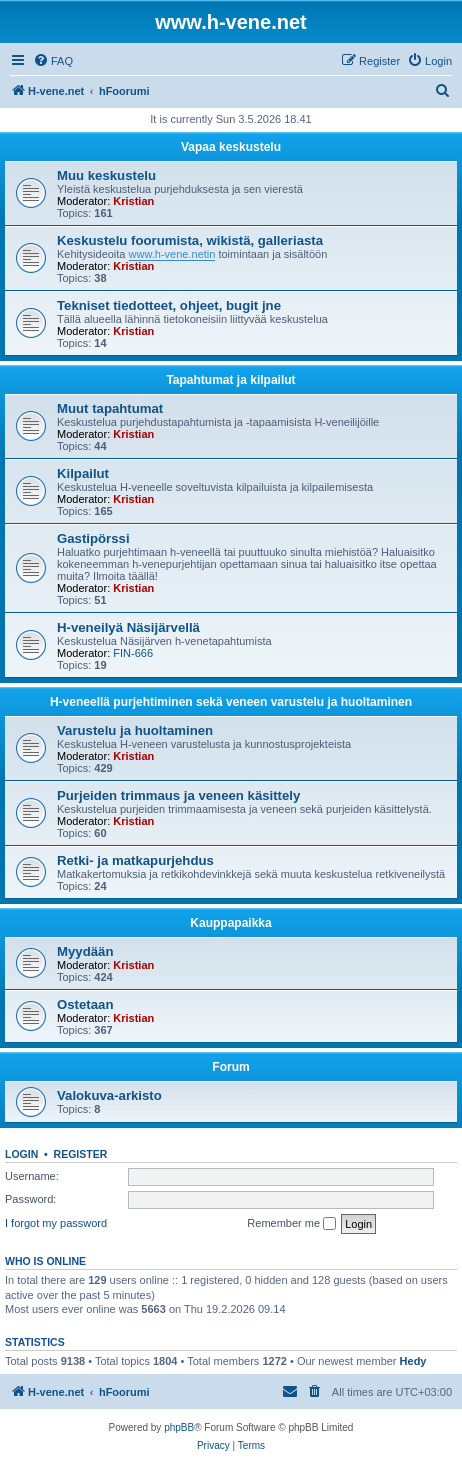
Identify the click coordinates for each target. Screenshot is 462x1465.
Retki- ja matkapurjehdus (135, 860)
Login (21, 1154)
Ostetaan (85, 1004)
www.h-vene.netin (172, 254)
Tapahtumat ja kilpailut (230, 380)
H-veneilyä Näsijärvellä (128, 627)
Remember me (291, 1224)
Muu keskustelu (106, 175)
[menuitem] (53, 61)
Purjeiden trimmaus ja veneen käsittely (178, 795)
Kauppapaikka (230, 923)
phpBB (179, 1427)
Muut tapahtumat (110, 408)
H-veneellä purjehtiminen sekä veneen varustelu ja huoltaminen (231, 702)
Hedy (413, 1361)
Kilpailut (83, 473)
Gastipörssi (93, 538)
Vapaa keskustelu (231, 147)
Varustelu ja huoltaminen (135, 730)
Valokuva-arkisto (109, 1095)
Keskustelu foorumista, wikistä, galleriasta (190, 240)
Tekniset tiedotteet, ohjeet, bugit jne (169, 305)
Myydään (85, 951)
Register (81, 1154)
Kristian (133, 201)
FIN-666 (133, 653)
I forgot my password (56, 1223)
